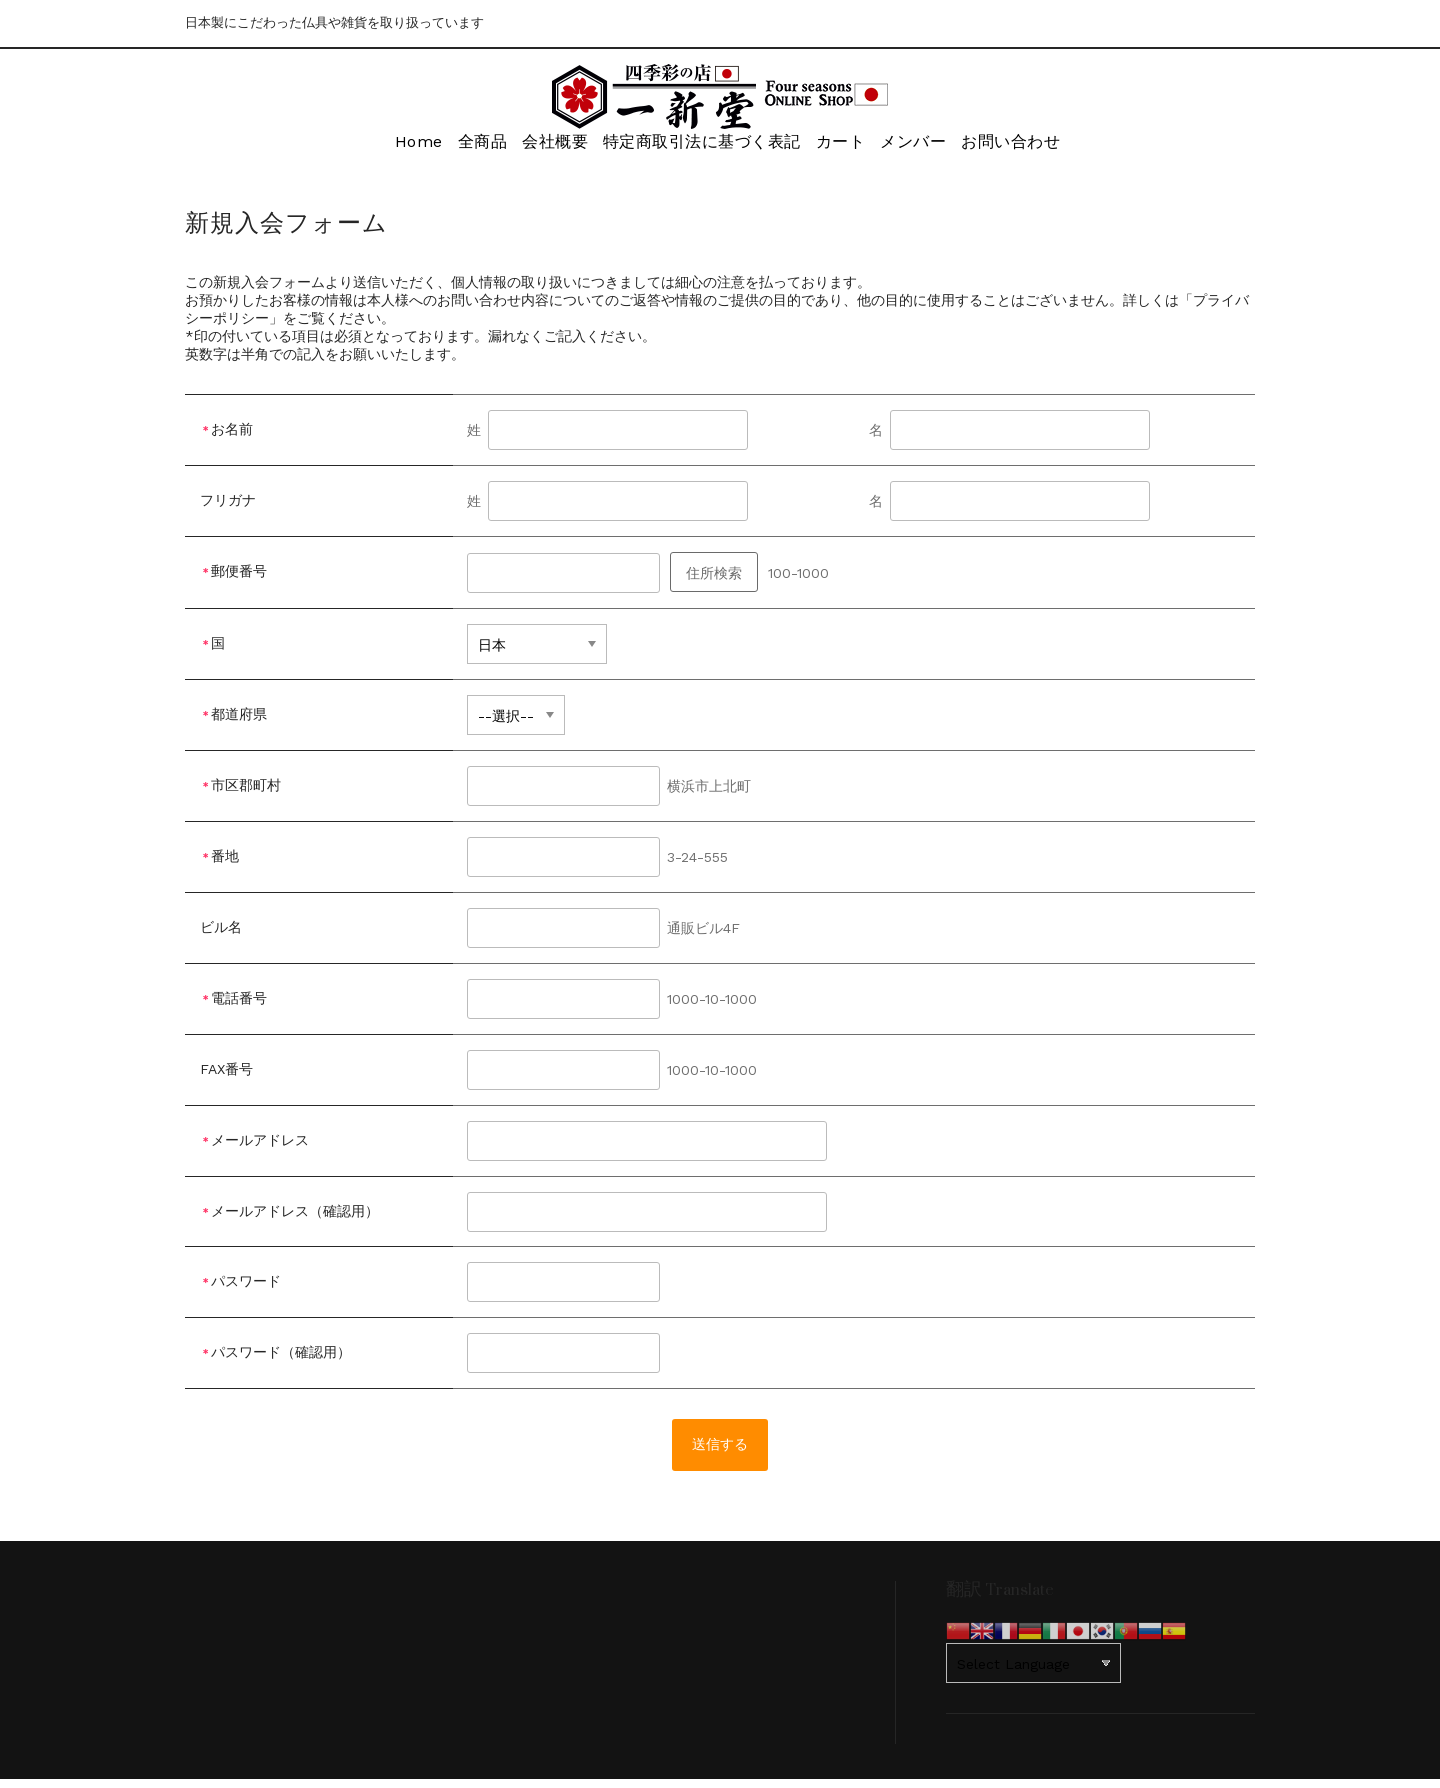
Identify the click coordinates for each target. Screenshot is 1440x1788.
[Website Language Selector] (1033, 1672)
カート (843, 147)
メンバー (929, 147)
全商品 (459, 147)
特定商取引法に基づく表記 (698, 147)
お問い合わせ (1037, 147)
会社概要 (546, 147)
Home (380, 147)
